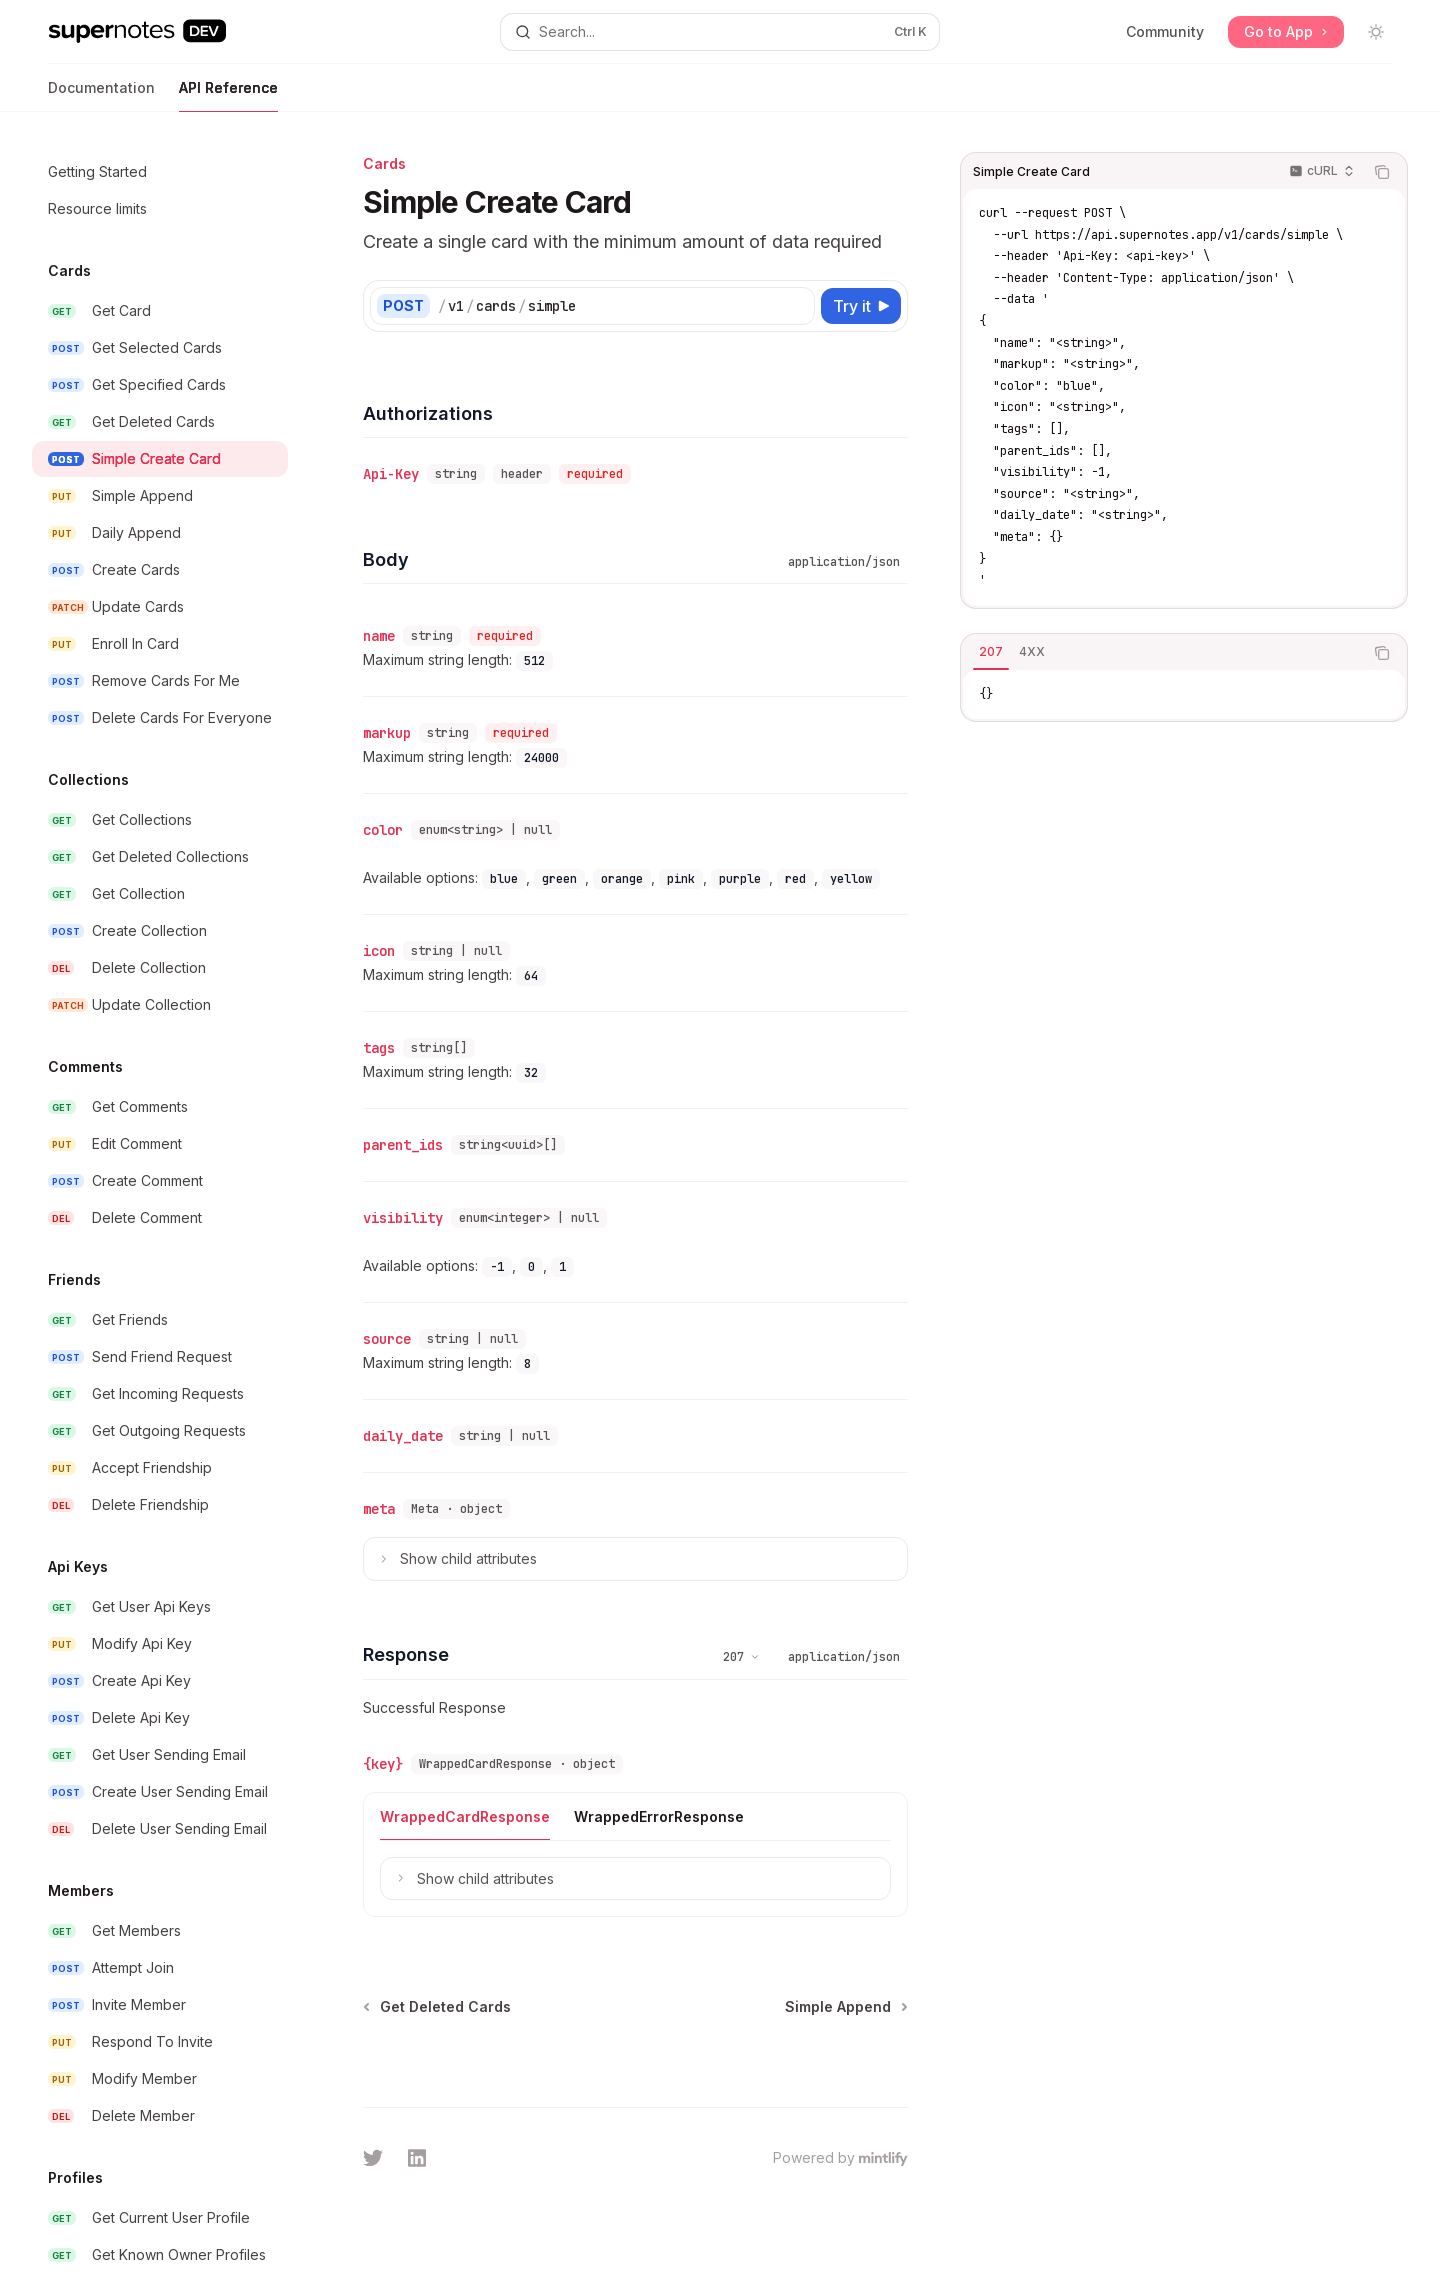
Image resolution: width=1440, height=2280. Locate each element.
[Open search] (719, 32)
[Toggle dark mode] (1376, 32)
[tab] (991, 652)
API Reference (228, 95)
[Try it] (861, 306)
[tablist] (1162, 653)
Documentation (101, 95)
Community (1165, 31)
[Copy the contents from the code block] (1382, 172)
